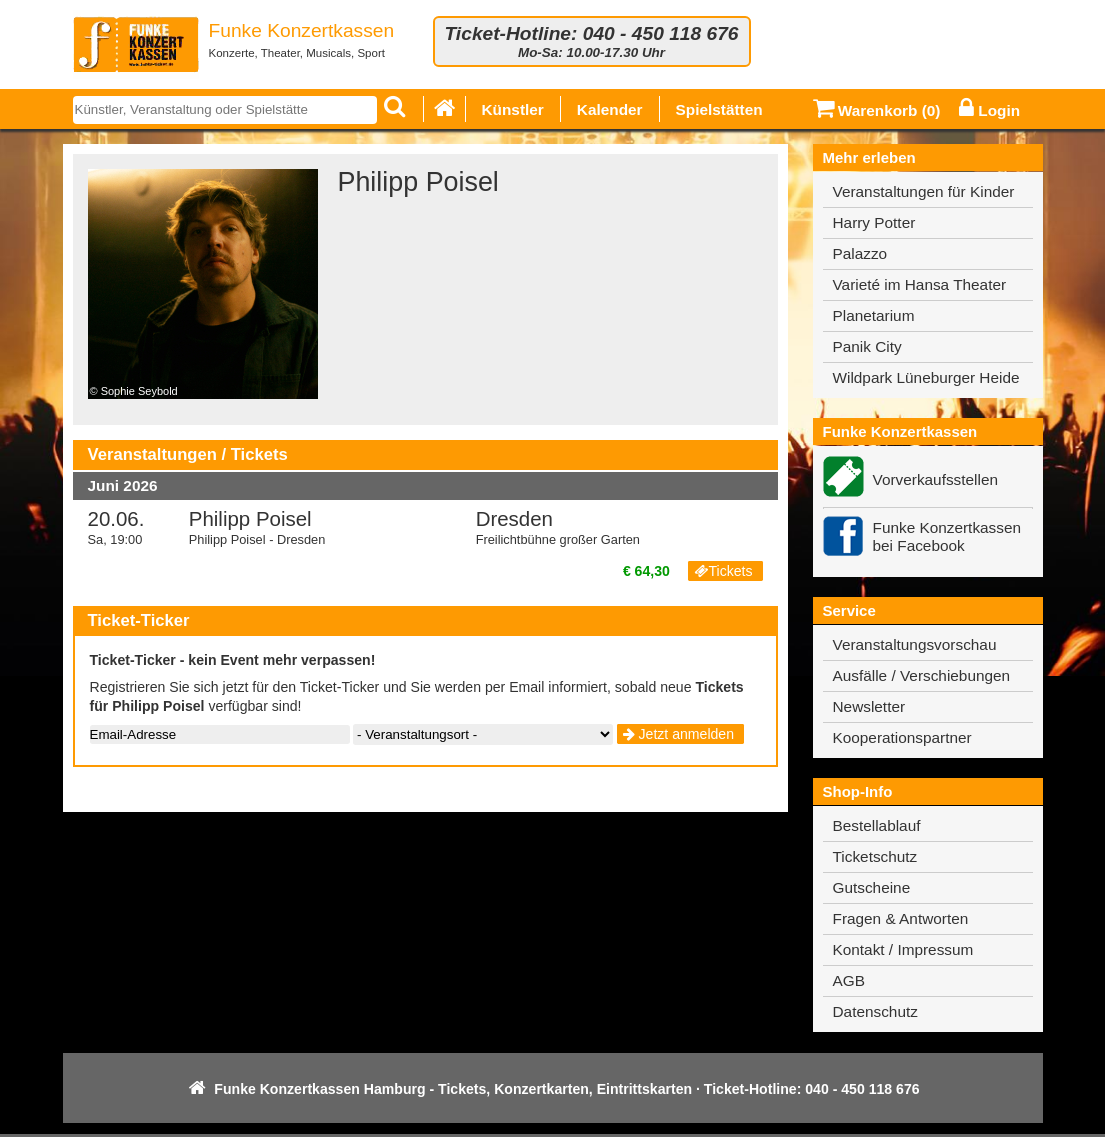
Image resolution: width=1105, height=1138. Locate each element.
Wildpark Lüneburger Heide (926, 377)
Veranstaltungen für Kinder (924, 191)
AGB (849, 980)
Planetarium (874, 315)
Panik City (867, 346)
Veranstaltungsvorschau (915, 644)
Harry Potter (874, 222)
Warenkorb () (877, 110)
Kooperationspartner (902, 737)
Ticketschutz (875, 856)
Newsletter (869, 706)
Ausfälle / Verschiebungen (922, 675)
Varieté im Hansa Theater (920, 284)
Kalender (610, 109)
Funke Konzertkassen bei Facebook (947, 536)
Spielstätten (719, 109)
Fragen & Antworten (901, 918)
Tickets (723, 571)
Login (989, 110)
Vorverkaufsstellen (936, 479)
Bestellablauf (877, 825)
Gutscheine (872, 887)
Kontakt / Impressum (903, 949)
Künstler (513, 109)
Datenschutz (875, 1011)
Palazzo (860, 253)
